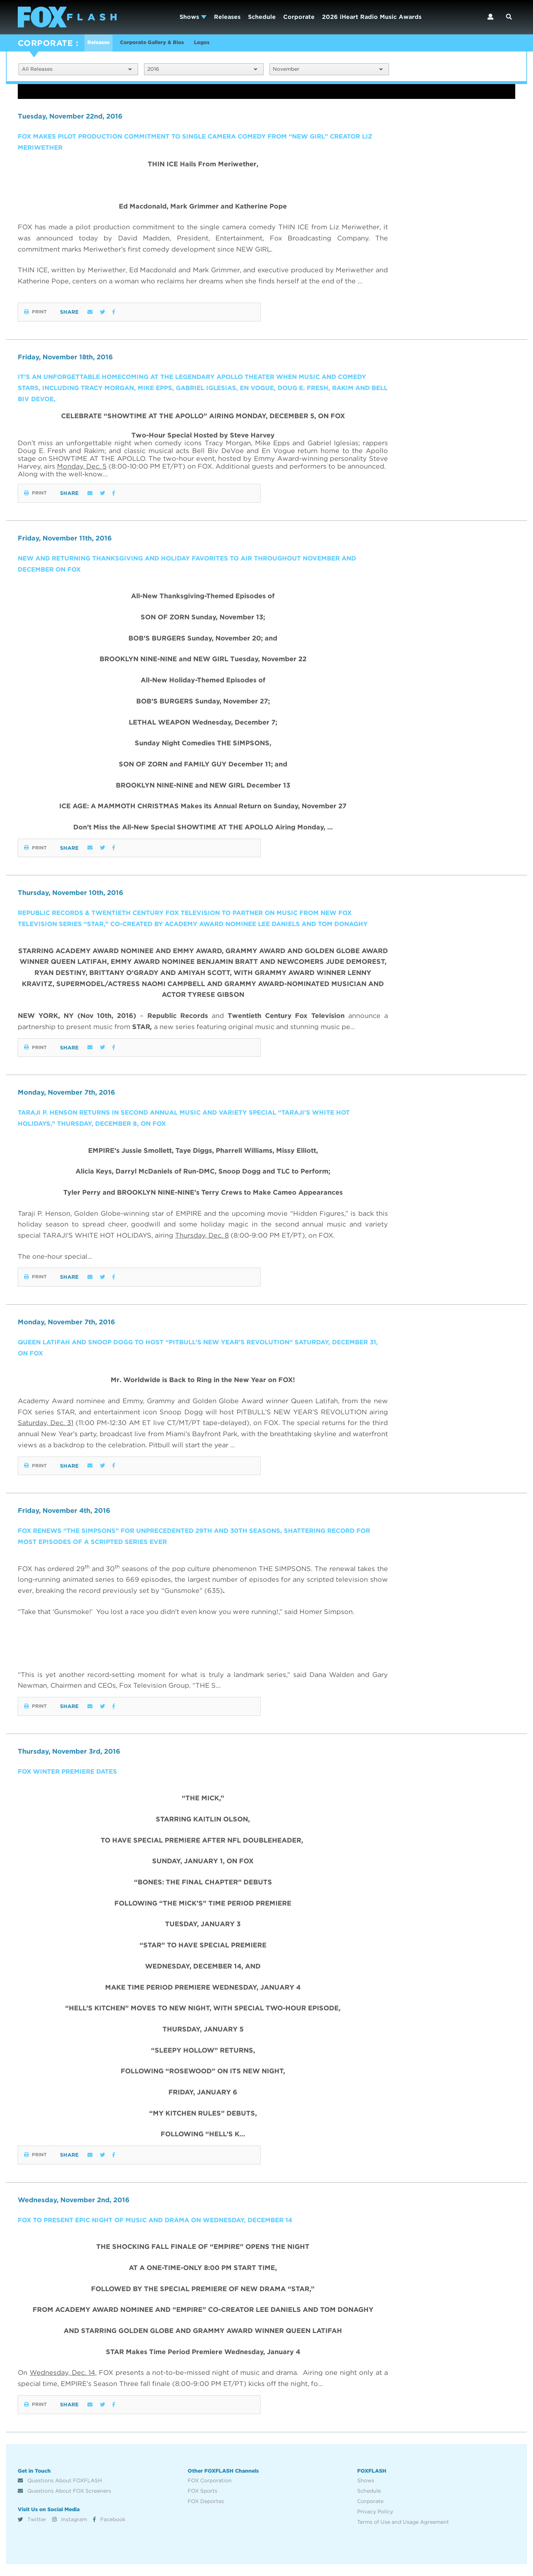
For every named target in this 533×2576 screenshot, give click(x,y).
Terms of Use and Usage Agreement (403, 2534)
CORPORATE (45, 43)
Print (36, 313)
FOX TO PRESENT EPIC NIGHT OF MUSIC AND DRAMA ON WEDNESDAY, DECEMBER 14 (165, 2232)
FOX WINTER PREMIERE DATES (71, 1783)
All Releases (77, 70)
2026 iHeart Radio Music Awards (372, 16)
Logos (222, 43)
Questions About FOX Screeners (64, 2503)
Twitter (32, 2531)
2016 (202, 70)
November (328, 70)
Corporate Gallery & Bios (163, 43)
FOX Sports (202, 2503)
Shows (193, 16)
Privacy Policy (375, 2523)
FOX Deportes (206, 2513)
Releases (227, 16)
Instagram (69, 2531)
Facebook (109, 2531)
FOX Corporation (210, 2492)
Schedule (262, 16)
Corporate (299, 16)
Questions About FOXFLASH (60, 2492)
